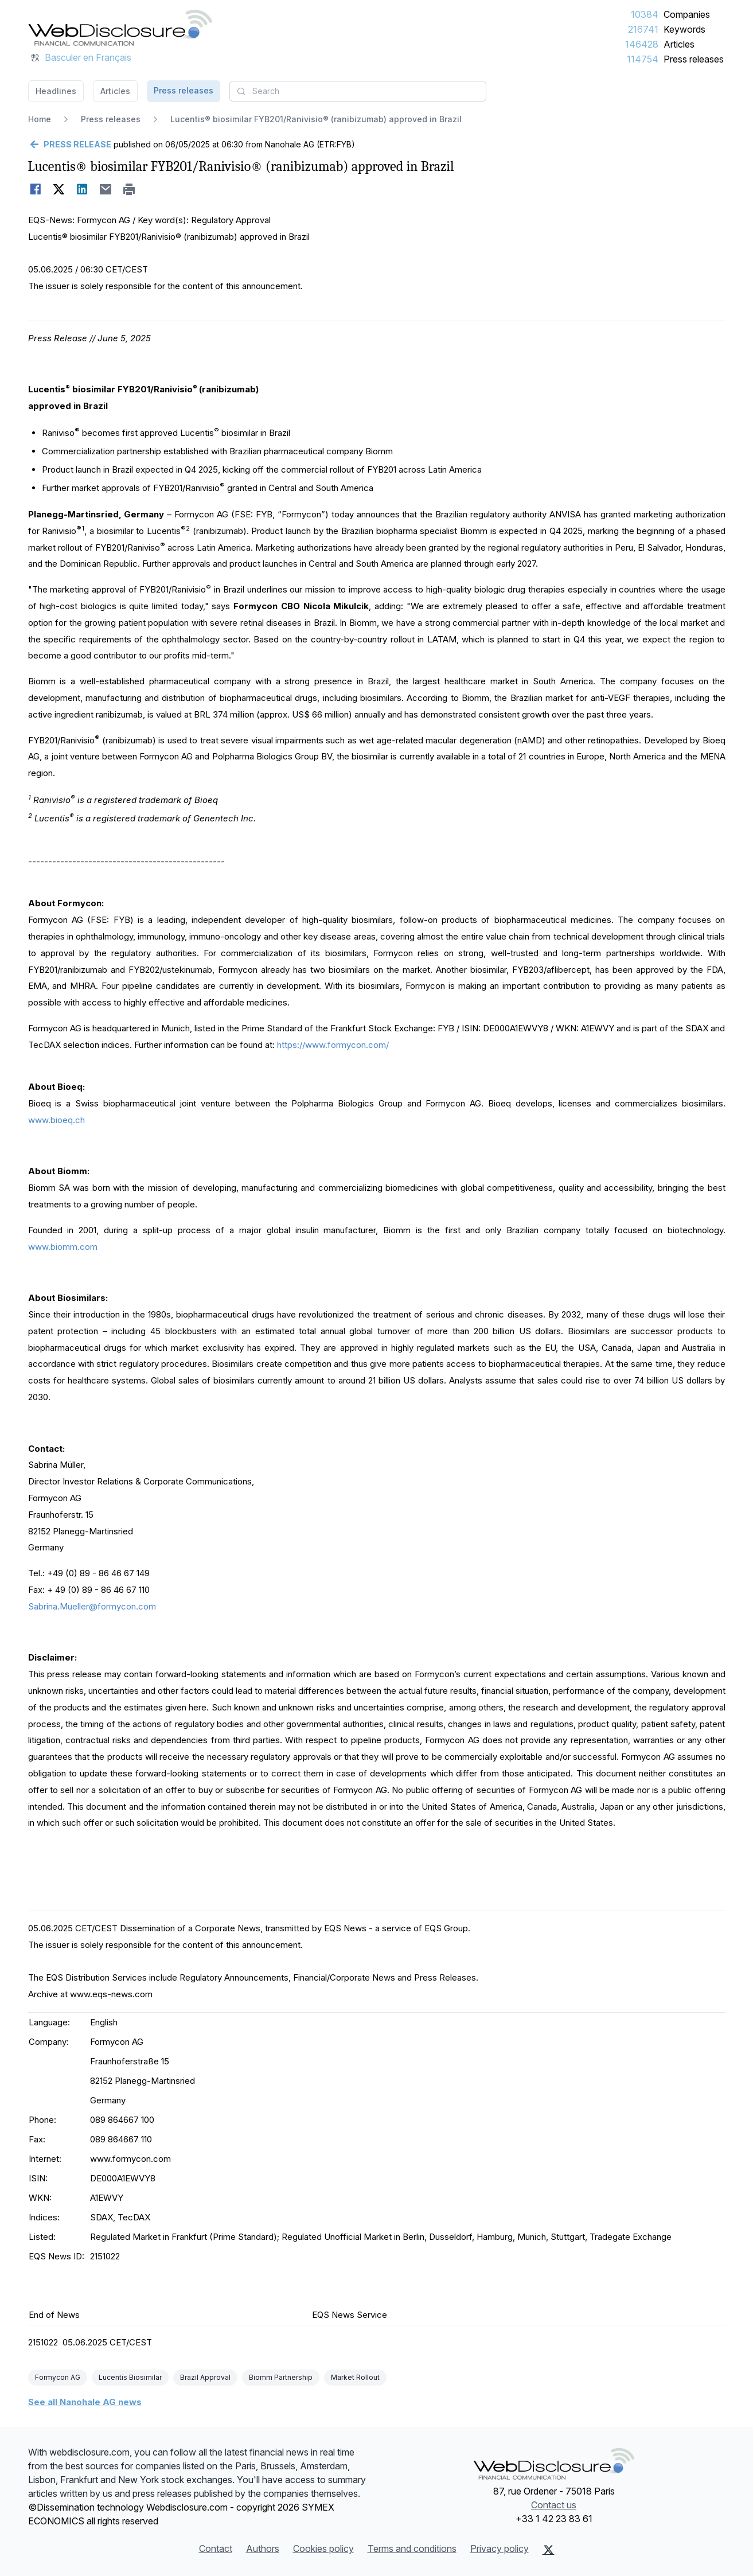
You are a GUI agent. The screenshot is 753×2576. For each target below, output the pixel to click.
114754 (642, 59)
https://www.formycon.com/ (333, 1044)
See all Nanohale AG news (85, 2401)
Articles (679, 44)
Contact (215, 2548)
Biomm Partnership (281, 2377)
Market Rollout (355, 2377)
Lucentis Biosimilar (130, 2377)
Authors (262, 2548)
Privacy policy (499, 2548)
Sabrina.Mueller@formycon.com (92, 1606)
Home (39, 119)
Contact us (553, 2505)
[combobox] (357, 91)
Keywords (684, 29)
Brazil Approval (205, 2377)
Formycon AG (57, 2377)
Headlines (56, 91)
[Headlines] (120, 27)
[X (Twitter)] (549, 2550)
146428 (641, 44)
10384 (644, 14)
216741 (643, 29)
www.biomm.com (62, 1246)
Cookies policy (323, 2548)
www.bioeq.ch (56, 1119)
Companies (687, 14)
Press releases (694, 59)
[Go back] (69, 145)
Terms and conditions (412, 2548)
